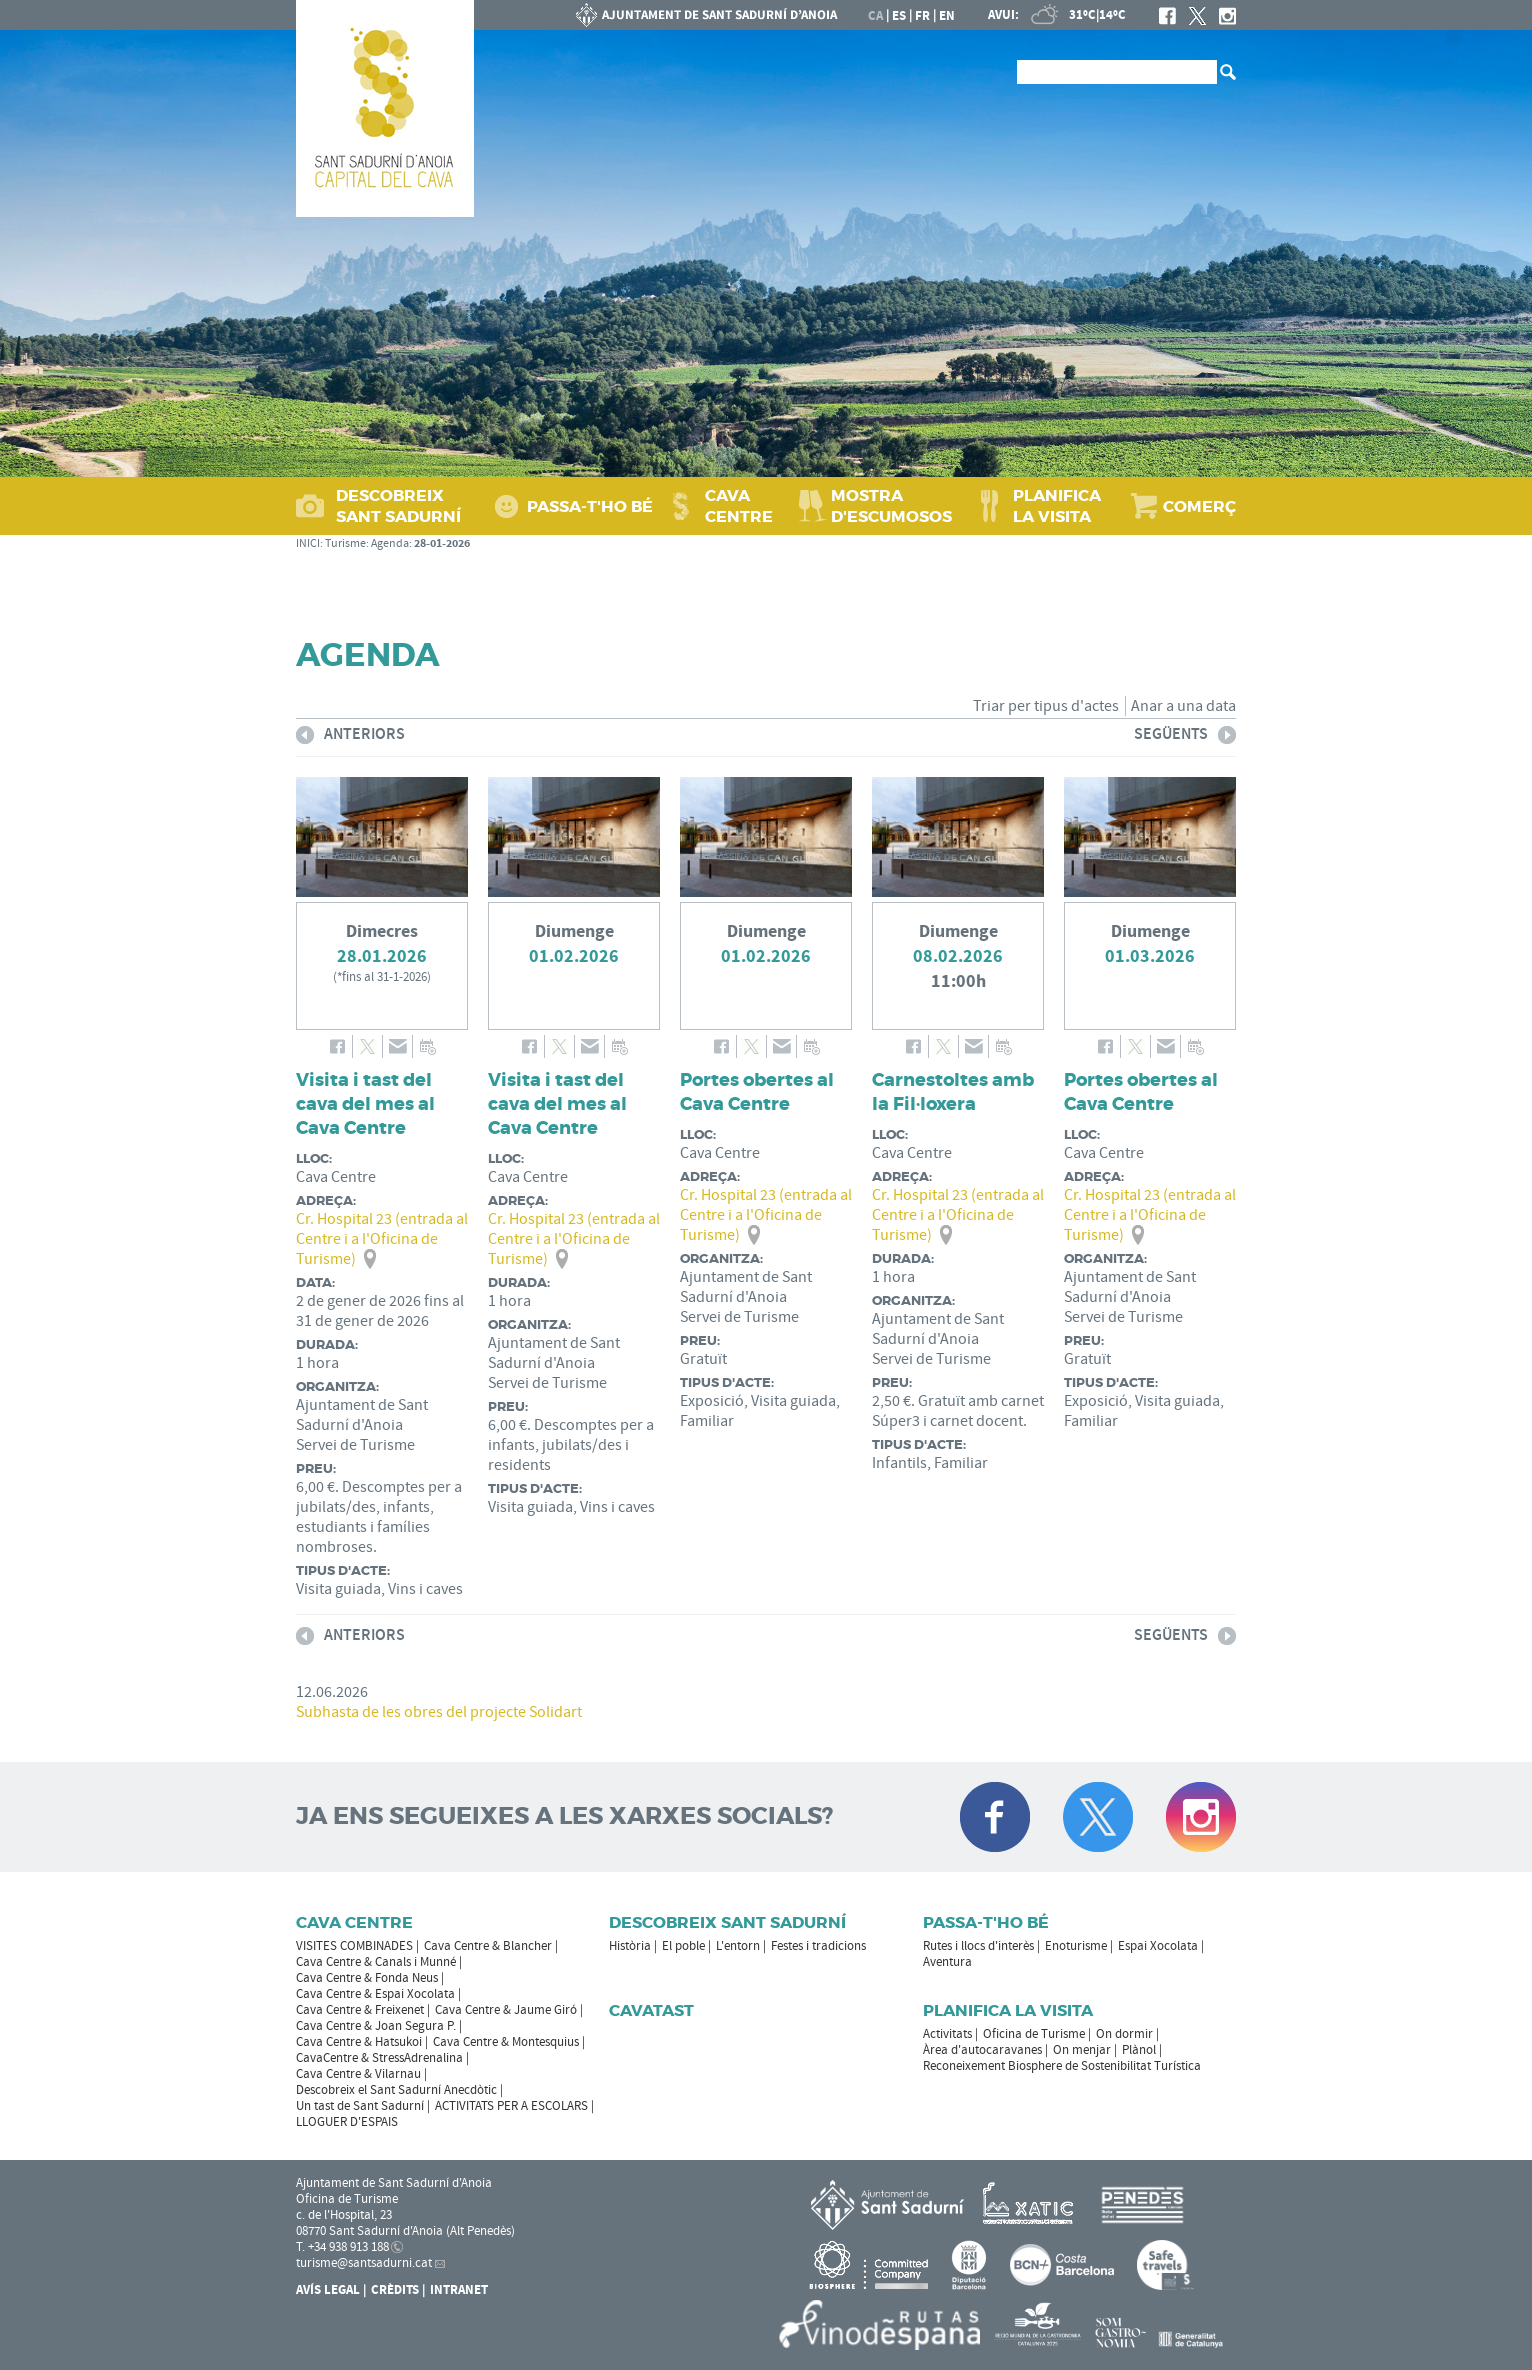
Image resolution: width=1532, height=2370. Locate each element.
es (899, 16)
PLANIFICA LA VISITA (1057, 506)
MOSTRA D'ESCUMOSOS (891, 506)
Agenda (390, 543)
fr (922, 16)
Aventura (947, 1962)
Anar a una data (1183, 706)
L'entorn (738, 1946)
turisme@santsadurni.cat (364, 2263)
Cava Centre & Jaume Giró (506, 2010)
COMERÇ (1199, 506)
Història (630, 1946)
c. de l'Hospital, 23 (344, 2215)
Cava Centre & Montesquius (506, 2042)
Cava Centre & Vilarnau (358, 2074)
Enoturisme (1076, 1946)
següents (1185, 737)
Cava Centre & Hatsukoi (359, 2042)
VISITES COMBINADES (354, 1946)
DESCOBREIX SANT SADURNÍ (398, 506)
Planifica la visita (1008, 2010)
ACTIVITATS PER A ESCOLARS (511, 2106)
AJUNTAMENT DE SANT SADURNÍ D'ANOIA (707, 15)
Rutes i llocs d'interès (978, 1946)
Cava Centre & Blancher (488, 1946)
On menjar (1082, 2050)
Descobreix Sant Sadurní (727, 1922)
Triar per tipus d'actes (1046, 706)
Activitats (947, 2034)
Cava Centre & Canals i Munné (376, 1962)
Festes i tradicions (818, 1946)
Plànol (1139, 2050)
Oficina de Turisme (1034, 2034)
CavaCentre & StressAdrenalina (379, 2058)
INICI (308, 543)
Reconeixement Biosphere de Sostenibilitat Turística (1062, 2066)
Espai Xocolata (1158, 1946)
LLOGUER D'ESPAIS (347, 2122)
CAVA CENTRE (739, 506)
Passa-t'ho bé (986, 1922)
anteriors (350, 737)
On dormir (1124, 2034)
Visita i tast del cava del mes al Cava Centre (365, 1104)
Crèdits (395, 2290)
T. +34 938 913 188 (342, 2247)
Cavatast (651, 2010)
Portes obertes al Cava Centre (757, 1092)
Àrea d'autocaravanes (982, 2050)
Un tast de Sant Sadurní (360, 2106)
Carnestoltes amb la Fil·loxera (953, 1092)
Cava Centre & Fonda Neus (367, 1978)
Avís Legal (328, 2290)
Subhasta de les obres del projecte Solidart (439, 1712)
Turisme (345, 543)
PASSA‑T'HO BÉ (590, 506)
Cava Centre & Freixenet (360, 2010)
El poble (683, 1946)
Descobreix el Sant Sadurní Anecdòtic (396, 2090)
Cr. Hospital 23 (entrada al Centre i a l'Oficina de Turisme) (382, 1239)
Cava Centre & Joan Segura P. (376, 2026)
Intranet (459, 2290)
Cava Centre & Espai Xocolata (375, 1994)
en (947, 16)
